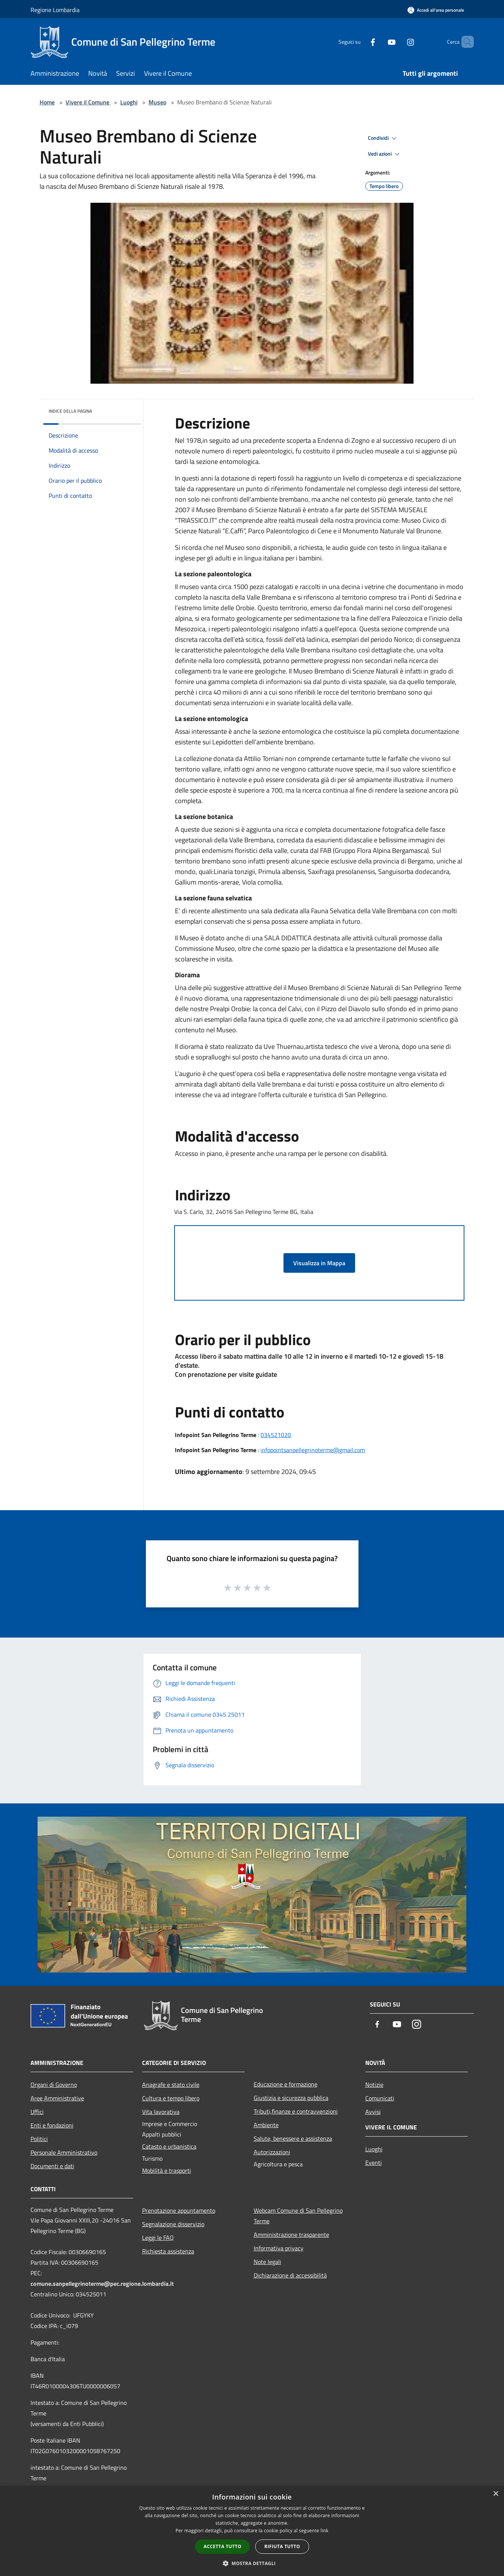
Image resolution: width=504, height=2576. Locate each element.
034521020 (275, 1434)
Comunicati (379, 2098)
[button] (252, 2563)
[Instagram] (397, 42)
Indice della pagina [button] (70, 411)
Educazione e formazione (285, 2084)
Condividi (383, 138)
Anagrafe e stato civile (170, 2084)
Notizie (374, 2084)
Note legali (267, 2261)
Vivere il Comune (88, 102)
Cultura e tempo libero (170, 2098)
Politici (39, 2138)
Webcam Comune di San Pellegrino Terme (298, 2215)
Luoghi (129, 102)
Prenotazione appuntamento (178, 2210)
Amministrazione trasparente (291, 2234)
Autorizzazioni (272, 2152)
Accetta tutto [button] (222, 2546)
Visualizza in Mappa (319, 1262)
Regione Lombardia (55, 9)
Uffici (37, 2111)
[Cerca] (465, 42)
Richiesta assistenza (168, 2251)
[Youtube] (378, 42)
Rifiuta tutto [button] (282, 2546)
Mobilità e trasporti (166, 2170)
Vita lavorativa (160, 2111)
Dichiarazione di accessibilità (290, 2275)
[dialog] (252, 2531)
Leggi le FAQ (158, 2237)
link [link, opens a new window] (324, 2530)
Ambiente (266, 2124)
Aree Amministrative (57, 2098)
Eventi (373, 2162)
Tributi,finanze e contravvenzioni (296, 2111)
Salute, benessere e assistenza (293, 2138)
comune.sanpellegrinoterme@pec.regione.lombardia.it (102, 2283)
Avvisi (373, 2111)
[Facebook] (360, 42)
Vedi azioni (385, 154)
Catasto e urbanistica (169, 2146)
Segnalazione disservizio (173, 2224)
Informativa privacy (278, 2248)
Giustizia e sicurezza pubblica (291, 2097)
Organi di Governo (54, 2084)
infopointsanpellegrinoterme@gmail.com (312, 1449)
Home (47, 102)
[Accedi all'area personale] (436, 10)
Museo (157, 102)
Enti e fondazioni (52, 2125)
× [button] (495, 2494)
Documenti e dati (52, 2165)
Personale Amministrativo (64, 2152)
